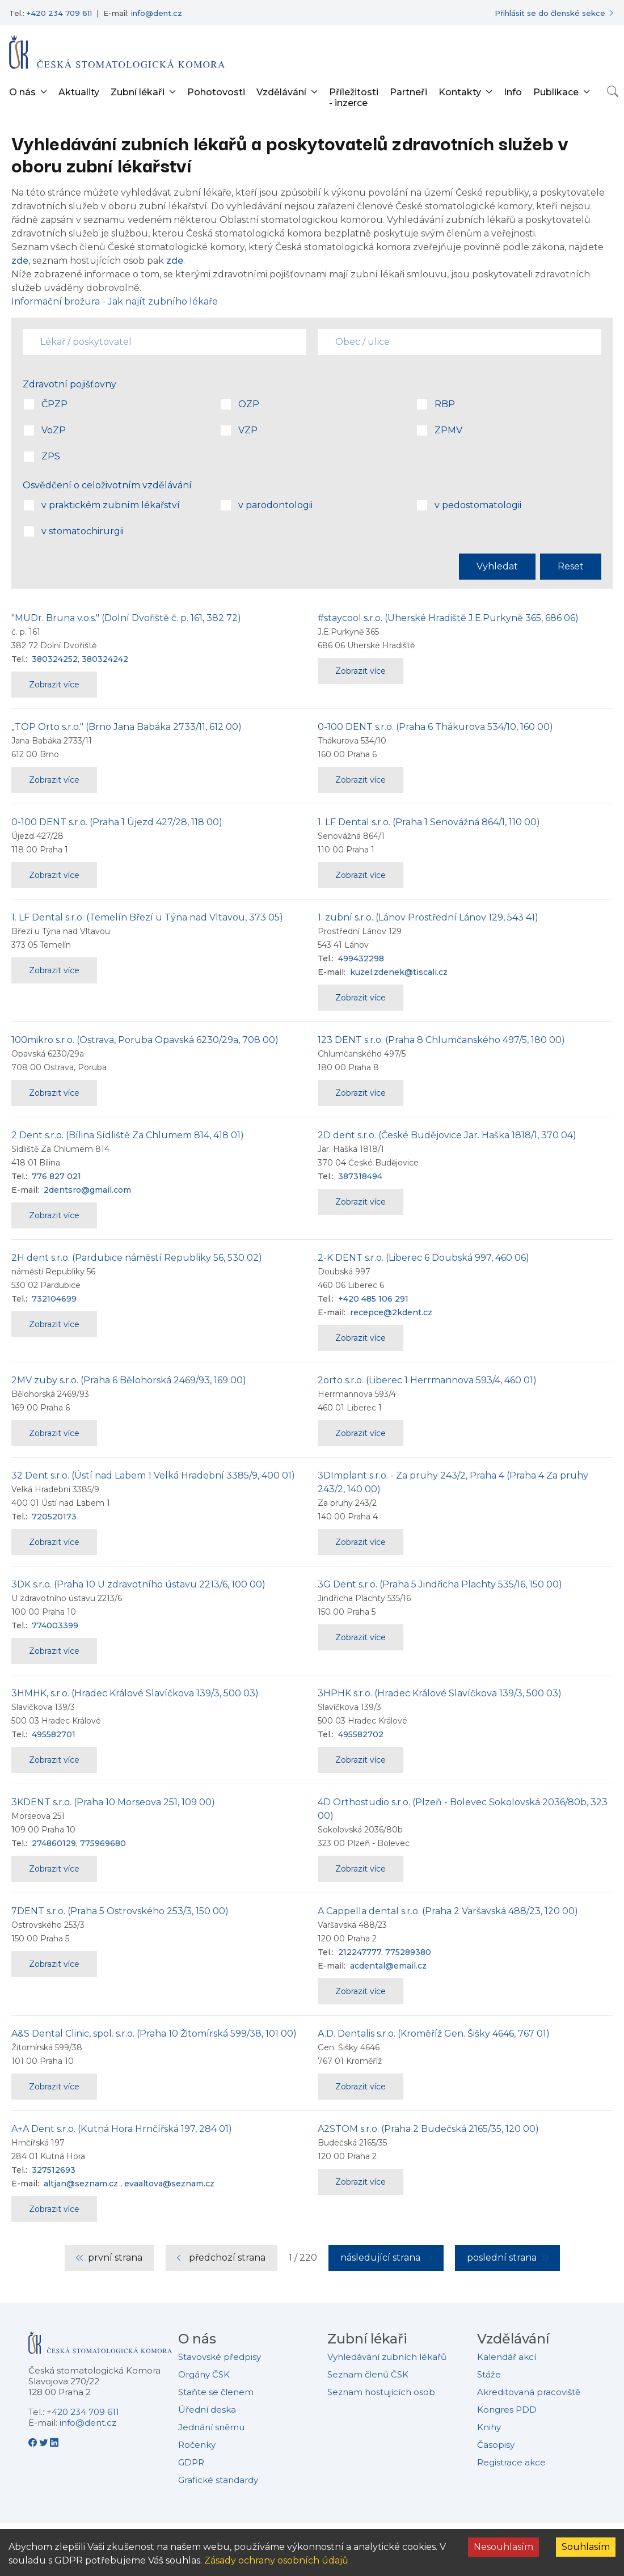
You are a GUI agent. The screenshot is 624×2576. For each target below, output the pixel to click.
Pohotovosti (216, 92)
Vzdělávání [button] (281, 92)
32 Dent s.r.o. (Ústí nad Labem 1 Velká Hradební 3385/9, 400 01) (153, 1475)
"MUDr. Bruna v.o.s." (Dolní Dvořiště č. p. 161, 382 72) (126, 618)
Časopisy (496, 2444)
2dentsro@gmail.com (87, 1190)
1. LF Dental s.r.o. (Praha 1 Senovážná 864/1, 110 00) (429, 822)
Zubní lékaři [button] (138, 92)
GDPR (191, 2462)
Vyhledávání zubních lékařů (386, 2356)
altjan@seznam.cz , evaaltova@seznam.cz (129, 2183)
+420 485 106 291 (373, 1299)
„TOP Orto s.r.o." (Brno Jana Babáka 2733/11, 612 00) (126, 726)
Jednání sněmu (211, 2427)
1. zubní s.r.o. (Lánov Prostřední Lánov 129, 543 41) (428, 917)
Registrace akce (511, 2462)
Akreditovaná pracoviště (528, 2392)
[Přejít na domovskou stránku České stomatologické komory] (100, 2347)
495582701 (53, 1734)
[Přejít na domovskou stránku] (117, 52)
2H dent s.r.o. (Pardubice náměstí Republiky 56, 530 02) (136, 1257)
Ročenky (197, 2444)
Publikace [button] (556, 92)
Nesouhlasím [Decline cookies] (503, 2546)
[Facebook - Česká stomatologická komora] (33, 2442)
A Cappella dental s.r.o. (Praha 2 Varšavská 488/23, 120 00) (448, 1911)
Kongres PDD (507, 2409)
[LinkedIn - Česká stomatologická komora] (54, 2442)
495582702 (360, 1734)
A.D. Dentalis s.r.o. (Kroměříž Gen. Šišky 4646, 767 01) (434, 2033)
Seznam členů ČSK (367, 2374)
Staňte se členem (216, 2392)
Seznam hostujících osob (381, 2392)
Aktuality (78, 92)
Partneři (408, 92)
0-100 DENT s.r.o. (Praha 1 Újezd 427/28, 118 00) (116, 822)
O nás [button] (22, 92)
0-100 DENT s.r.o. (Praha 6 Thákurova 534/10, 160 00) (435, 726)
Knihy (489, 2427)
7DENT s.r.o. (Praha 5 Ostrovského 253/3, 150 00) (120, 1911)
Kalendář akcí (506, 2356)
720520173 (54, 1516)
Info (513, 92)
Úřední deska (207, 2409)
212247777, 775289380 (384, 1952)
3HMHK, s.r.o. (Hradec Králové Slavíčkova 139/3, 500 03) (135, 1693)
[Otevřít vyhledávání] (612, 91)
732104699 (54, 1299)
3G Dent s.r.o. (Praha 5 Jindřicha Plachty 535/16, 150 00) (440, 1584)
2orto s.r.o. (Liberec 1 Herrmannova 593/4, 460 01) (427, 1380)
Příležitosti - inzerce (353, 97)
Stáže (489, 2374)
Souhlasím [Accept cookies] (586, 2546)
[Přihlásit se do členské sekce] (555, 13)
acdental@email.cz (388, 1966)
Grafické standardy (218, 2479)
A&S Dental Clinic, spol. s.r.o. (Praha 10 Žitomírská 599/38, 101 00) (154, 2033)
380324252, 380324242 (80, 659)
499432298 (361, 958)
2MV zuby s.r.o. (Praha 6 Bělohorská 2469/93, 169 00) (128, 1380)
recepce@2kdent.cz (391, 1312)
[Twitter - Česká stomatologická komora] (44, 2442)
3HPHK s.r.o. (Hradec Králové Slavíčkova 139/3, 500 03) (440, 1693)
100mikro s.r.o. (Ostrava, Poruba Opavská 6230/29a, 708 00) (145, 1039)
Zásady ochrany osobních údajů (276, 2560)
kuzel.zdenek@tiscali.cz (399, 972)
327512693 (53, 2170)
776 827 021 (56, 1176)
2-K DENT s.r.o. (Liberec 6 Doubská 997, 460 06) (423, 1257)
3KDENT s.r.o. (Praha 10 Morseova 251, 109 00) (113, 1802)
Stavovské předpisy (219, 2356)
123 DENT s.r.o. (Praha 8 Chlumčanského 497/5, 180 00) (441, 1039)
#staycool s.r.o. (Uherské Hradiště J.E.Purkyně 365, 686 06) (448, 618)
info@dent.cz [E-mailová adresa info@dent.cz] (156, 13)
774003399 (55, 1625)
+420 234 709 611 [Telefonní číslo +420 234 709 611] (59, 13)
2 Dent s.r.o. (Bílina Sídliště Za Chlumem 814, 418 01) (127, 1135)
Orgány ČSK (204, 2374)
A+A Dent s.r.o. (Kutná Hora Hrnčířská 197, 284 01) (121, 2128)
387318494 (360, 1176)
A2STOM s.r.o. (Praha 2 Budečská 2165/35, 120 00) (428, 2128)
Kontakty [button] (460, 92)
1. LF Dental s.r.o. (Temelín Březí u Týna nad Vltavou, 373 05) (147, 917)
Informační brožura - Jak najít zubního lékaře (114, 301)
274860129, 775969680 (79, 1843)
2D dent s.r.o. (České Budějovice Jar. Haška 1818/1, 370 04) (447, 1135)
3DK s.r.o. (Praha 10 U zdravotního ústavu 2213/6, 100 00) (138, 1584)
